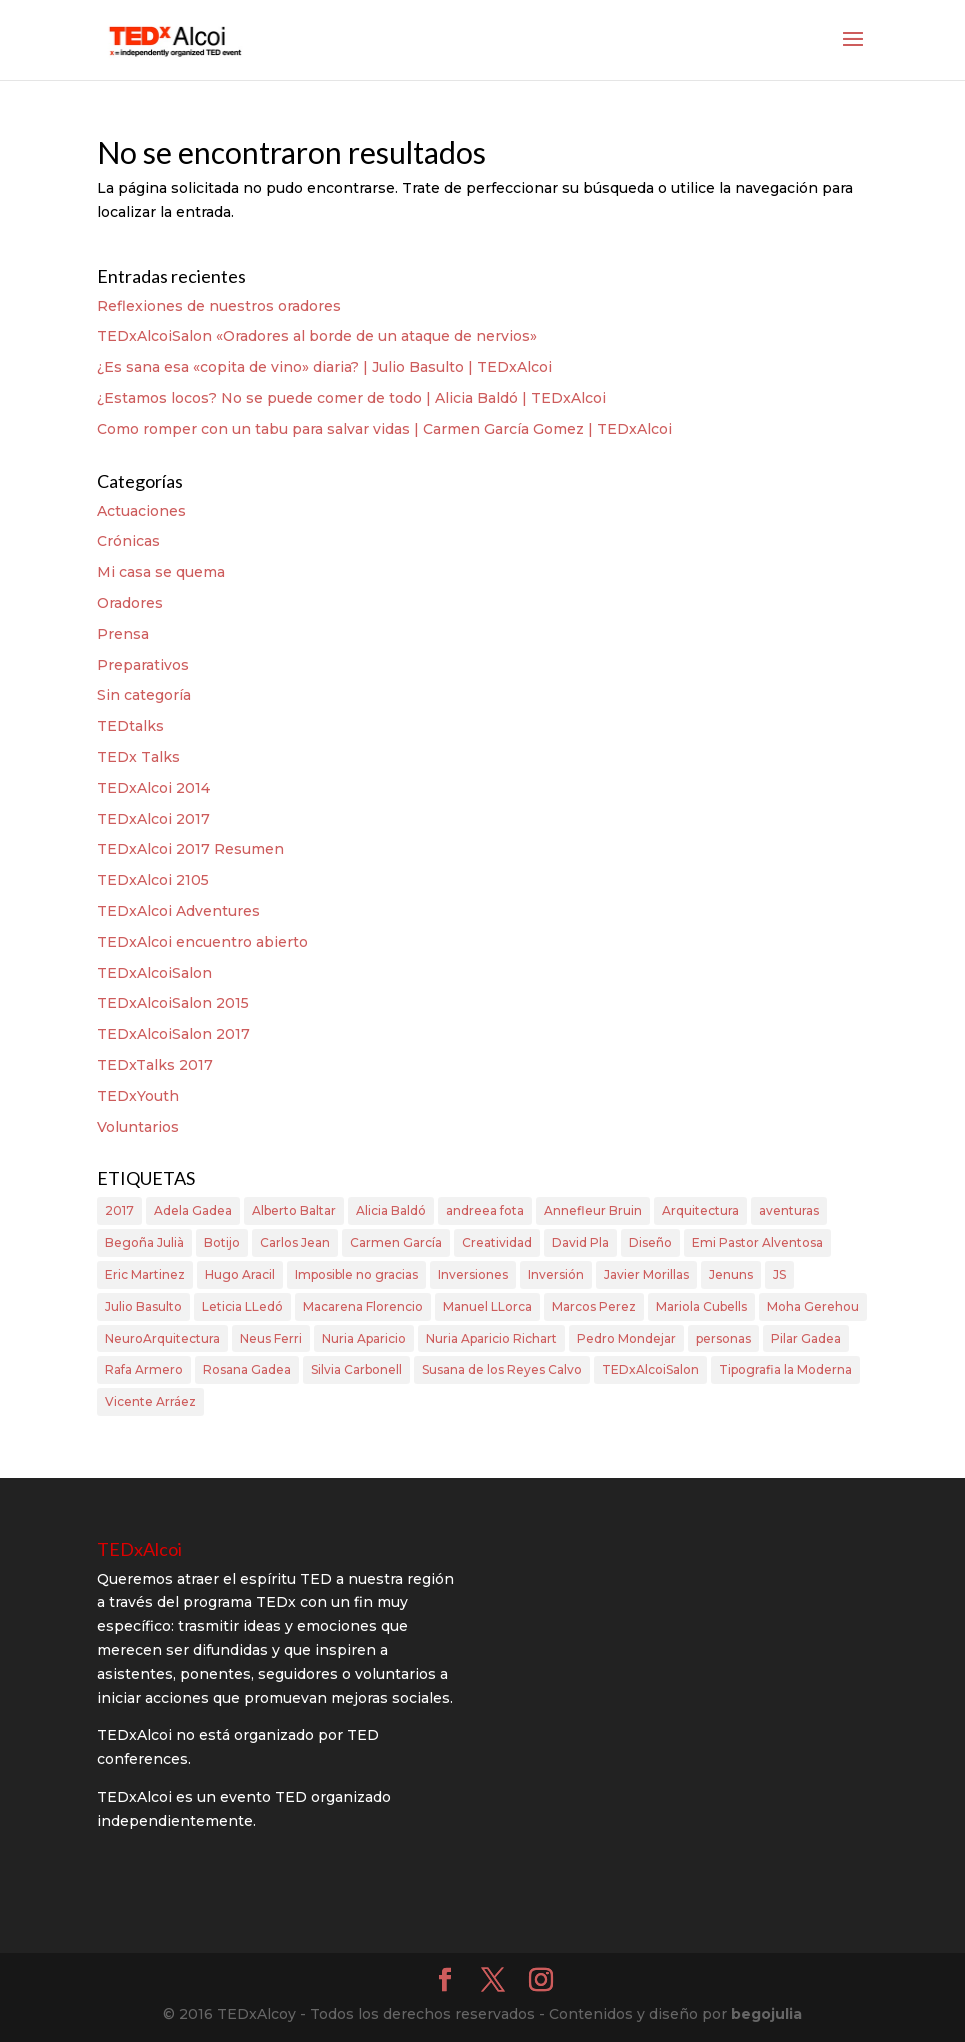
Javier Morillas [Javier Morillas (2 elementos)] (646, 1274)
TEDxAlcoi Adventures (178, 911)
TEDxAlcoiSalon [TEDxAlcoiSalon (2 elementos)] (650, 1369)
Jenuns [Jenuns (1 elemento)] (731, 1274)
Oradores (130, 603)
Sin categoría (144, 695)
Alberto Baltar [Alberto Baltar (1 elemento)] (294, 1210)
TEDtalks (130, 726)
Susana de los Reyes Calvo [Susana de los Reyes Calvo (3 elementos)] (502, 1369)
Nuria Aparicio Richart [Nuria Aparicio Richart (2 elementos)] (491, 1338)
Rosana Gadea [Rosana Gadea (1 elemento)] (247, 1369)
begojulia (766, 2014)
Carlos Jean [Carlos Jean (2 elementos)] (295, 1242)
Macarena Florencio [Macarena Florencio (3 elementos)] (363, 1306)
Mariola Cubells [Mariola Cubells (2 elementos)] (701, 1306)
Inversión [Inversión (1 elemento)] (556, 1274)
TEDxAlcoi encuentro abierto (202, 942)
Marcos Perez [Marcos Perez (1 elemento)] (594, 1306)
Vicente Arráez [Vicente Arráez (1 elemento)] (150, 1401)
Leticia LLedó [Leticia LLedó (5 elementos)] (242, 1306)
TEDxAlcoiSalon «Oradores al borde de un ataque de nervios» (317, 336)
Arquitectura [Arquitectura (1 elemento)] (700, 1210)
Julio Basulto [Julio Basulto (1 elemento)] (143, 1306)
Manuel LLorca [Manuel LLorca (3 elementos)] (487, 1306)
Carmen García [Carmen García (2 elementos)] (396, 1242)
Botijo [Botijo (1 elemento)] (222, 1242)
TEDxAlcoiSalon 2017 (173, 1034)
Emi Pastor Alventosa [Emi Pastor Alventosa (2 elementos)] (757, 1242)
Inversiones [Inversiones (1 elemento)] (473, 1274)
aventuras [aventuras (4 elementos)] (789, 1210)
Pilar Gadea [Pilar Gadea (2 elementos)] (806, 1338)
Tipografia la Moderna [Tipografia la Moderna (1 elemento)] (785, 1369)
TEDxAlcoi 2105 (153, 880)
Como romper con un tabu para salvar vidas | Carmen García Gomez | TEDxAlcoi (384, 429)
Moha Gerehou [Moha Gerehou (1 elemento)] (813, 1306)
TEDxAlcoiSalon (154, 973)
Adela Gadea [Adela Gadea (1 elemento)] (193, 1210)
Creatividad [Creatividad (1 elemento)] (497, 1242)
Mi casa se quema (161, 572)
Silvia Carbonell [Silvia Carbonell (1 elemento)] (356, 1369)
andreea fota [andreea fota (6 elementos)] (485, 1210)
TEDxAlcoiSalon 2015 (173, 1003)
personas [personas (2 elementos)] (723, 1338)
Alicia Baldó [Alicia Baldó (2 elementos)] (391, 1210)
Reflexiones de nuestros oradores (219, 306)
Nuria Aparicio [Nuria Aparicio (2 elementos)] (364, 1338)
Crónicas (128, 541)
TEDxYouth (138, 1096)
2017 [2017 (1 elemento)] (119, 1210)
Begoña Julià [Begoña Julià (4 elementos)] (144, 1242)
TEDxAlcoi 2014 (153, 788)
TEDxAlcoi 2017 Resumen (190, 849)
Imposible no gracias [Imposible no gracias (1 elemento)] (356, 1274)
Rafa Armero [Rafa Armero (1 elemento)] (144, 1369)
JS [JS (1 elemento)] (779, 1274)
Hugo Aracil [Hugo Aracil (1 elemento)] (240, 1274)
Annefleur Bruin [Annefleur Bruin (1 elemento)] (593, 1210)
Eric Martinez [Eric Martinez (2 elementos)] (145, 1274)
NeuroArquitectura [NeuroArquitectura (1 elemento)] (162, 1338)
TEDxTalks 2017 (155, 1065)
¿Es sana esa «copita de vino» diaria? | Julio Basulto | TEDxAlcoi (324, 367)
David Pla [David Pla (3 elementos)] (580, 1242)
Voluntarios (138, 1127)
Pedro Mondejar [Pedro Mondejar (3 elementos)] (626, 1338)
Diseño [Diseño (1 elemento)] (650, 1242)
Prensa (123, 634)
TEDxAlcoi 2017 (153, 819)
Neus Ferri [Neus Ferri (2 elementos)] (271, 1338)
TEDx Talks (138, 757)
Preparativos (143, 665)
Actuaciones (141, 511)
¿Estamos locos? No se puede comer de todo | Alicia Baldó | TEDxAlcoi (351, 398)
